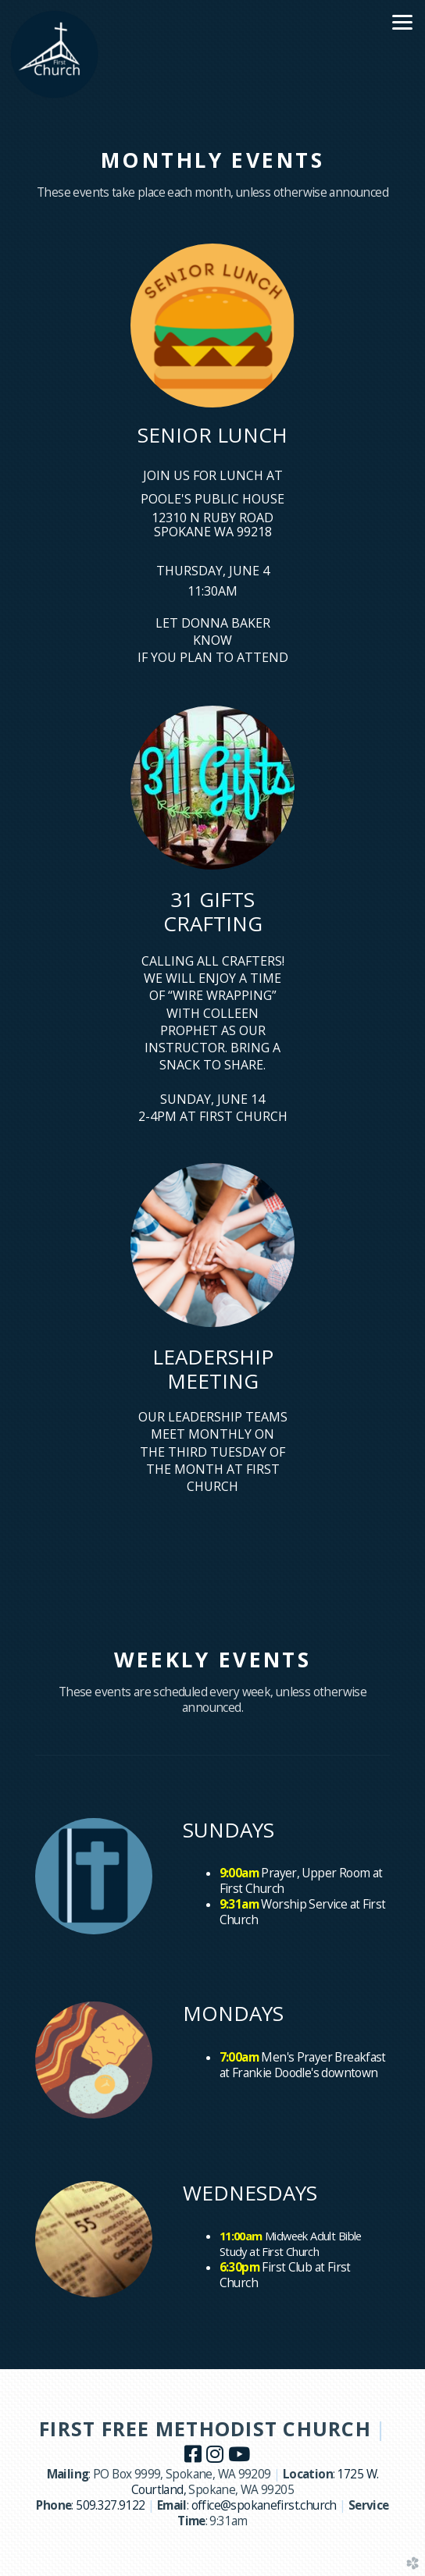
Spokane (211, 2490)
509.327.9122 (110, 2505)
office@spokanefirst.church (264, 2505)
